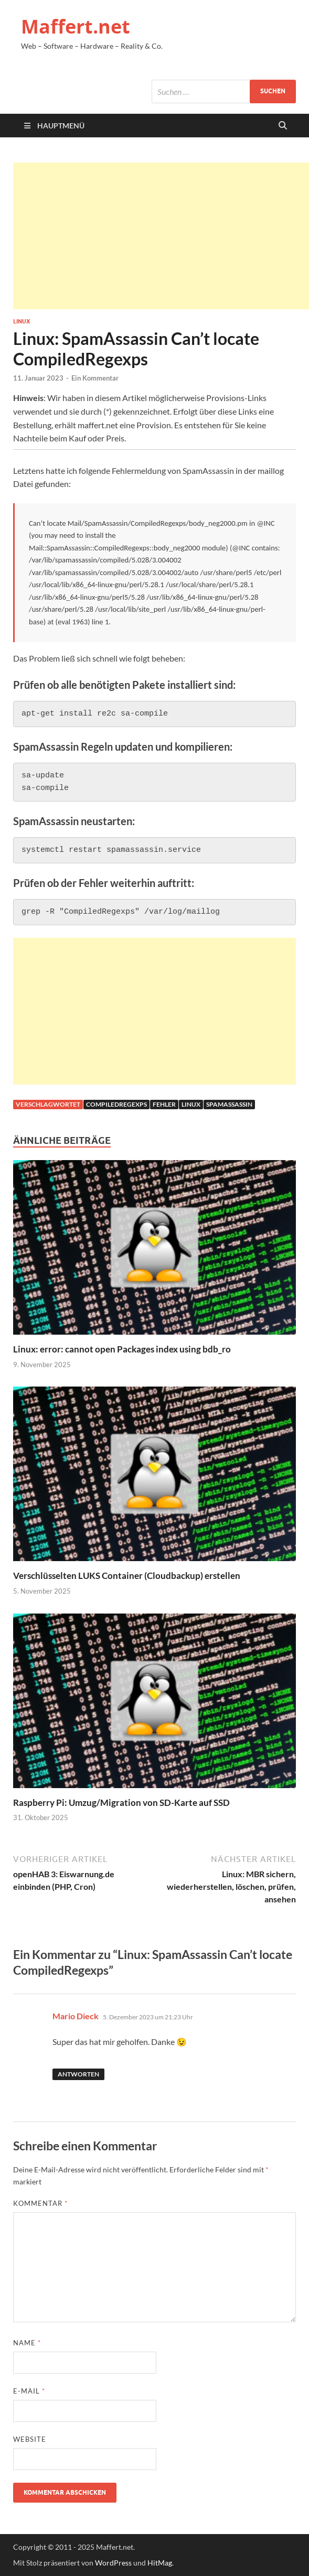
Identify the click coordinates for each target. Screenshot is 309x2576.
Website (29, 2439)
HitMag (159, 2562)
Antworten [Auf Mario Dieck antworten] (78, 2074)
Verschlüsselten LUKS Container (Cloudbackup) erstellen (126, 1575)
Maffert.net (75, 26)
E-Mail (29, 2391)
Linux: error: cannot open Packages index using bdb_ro (122, 1349)
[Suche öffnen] (283, 126)
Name (27, 2343)
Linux (21, 321)
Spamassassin (229, 1104)
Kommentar (40, 2203)
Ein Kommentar (95, 378)
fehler (164, 1104)
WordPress (113, 2562)
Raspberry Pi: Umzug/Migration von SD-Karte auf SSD (121, 1802)
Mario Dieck (75, 2016)
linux (191, 1104)
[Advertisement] (161, 236)
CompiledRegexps (116, 1104)
